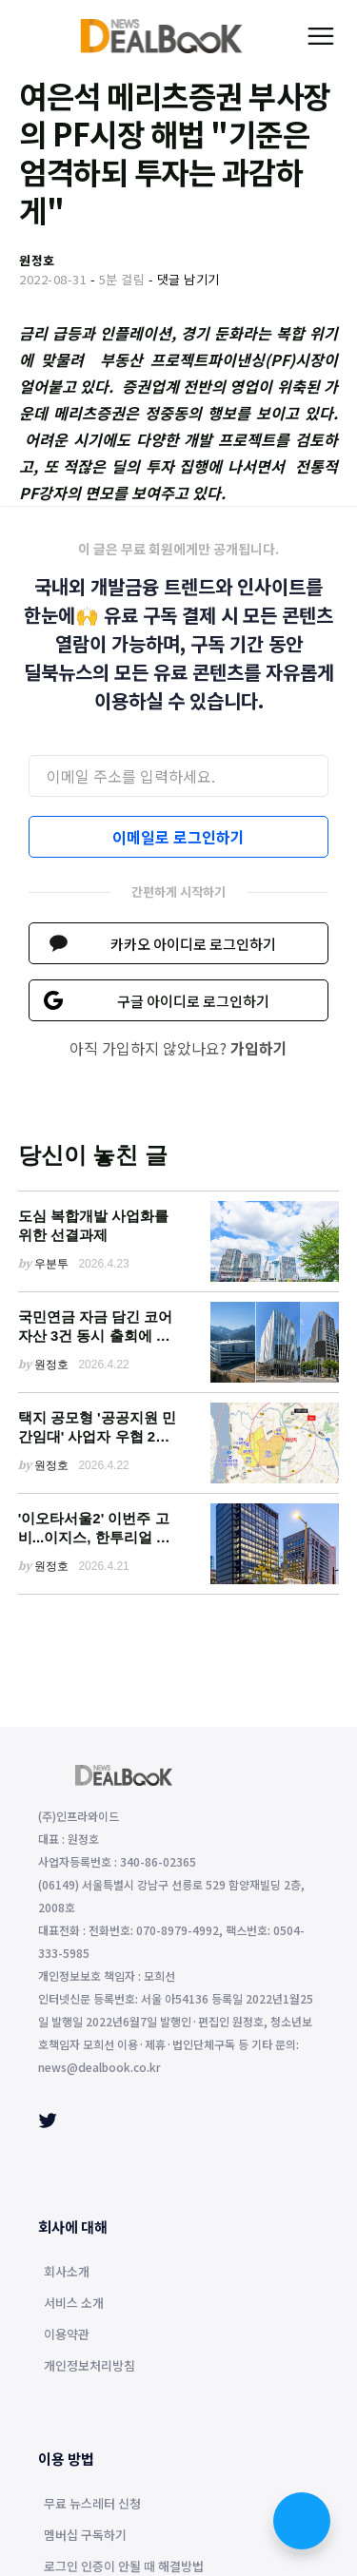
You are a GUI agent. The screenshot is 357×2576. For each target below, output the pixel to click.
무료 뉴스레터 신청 (92, 2504)
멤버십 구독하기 (85, 2536)
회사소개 (66, 2272)
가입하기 (259, 1047)
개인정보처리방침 (89, 2366)
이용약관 (66, 2335)
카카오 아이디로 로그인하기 (193, 944)
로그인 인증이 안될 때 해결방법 (124, 2567)
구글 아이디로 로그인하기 (193, 1001)
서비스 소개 (74, 2304)
